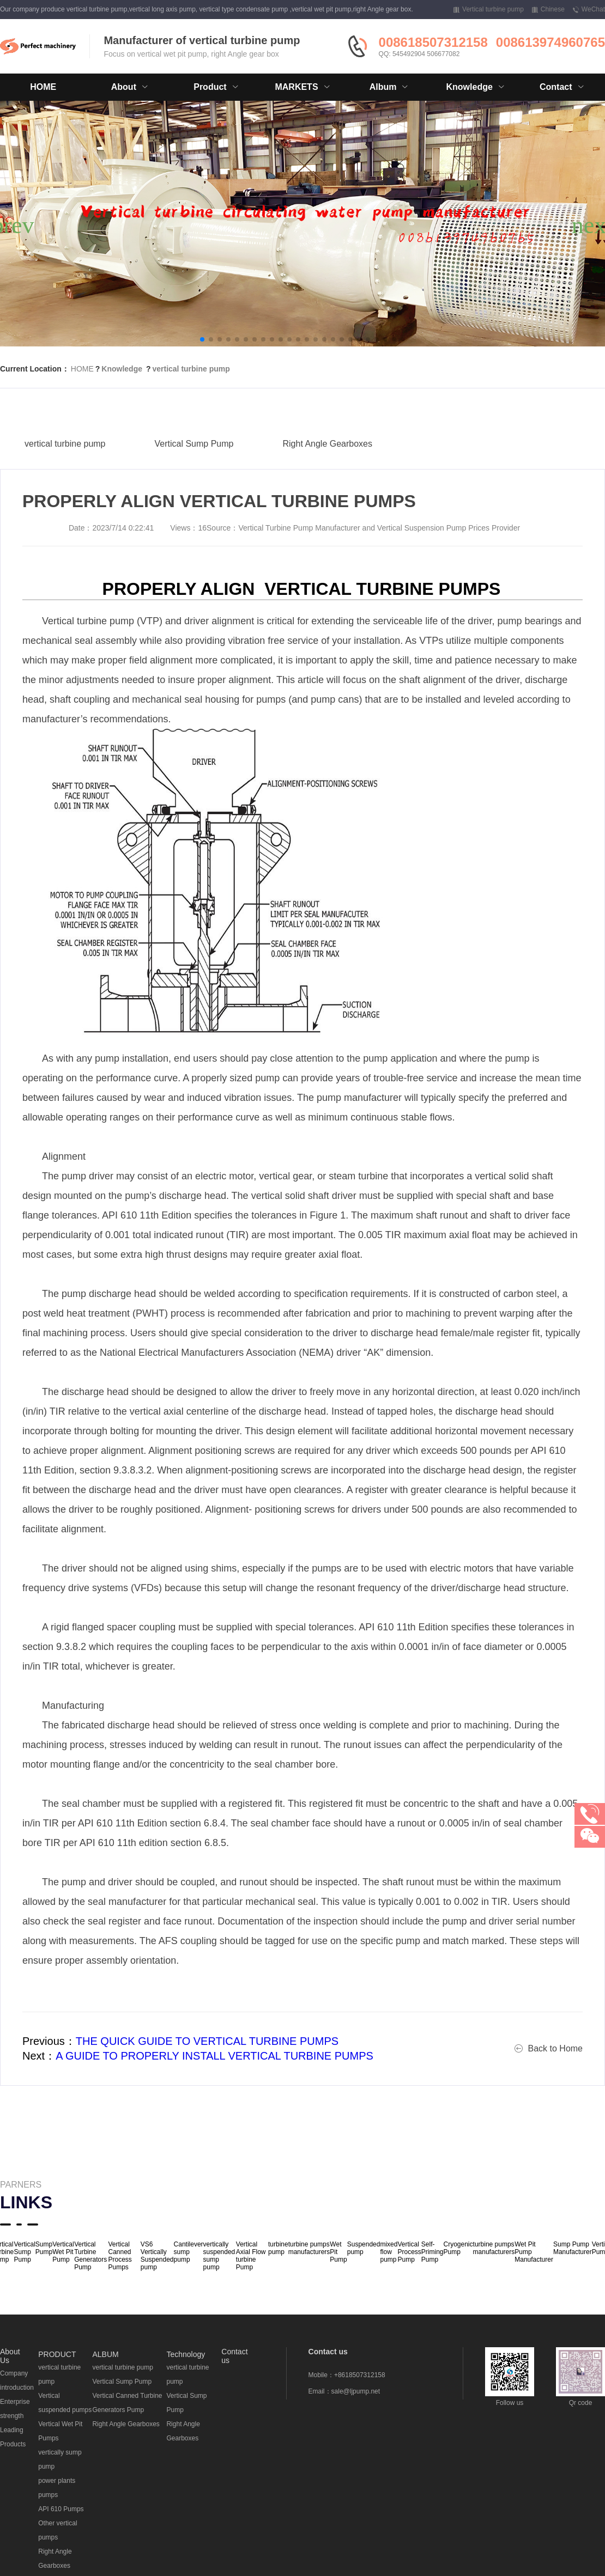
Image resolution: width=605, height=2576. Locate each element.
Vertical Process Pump (409, 2251)
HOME (43, 87)
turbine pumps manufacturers (309, 2248)
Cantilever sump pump (188, 2251)
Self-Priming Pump (432, 2251)
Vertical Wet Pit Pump (63, 2251)
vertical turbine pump (190, 368)
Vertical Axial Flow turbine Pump (251, 2255)
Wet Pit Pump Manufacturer (534, 2251)
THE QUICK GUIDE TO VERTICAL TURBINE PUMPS (207, 2041)
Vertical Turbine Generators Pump (90, 2255)
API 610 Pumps (60, 2509)
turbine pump (278, 2248)
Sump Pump (43, 2248)
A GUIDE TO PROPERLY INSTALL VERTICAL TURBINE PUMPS (214, 2056)
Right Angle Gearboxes (327, 463)
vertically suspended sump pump (219, 2255)
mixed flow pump (388, 2251)
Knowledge (121, 368)
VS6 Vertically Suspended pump (157, 2255)
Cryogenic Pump (458, 2248)
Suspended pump (363, 2248)
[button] (202, 339)
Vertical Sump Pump (194, 463)
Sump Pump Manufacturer (572, 2248)
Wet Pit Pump (338, 2251)
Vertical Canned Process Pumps (119, 2255)
